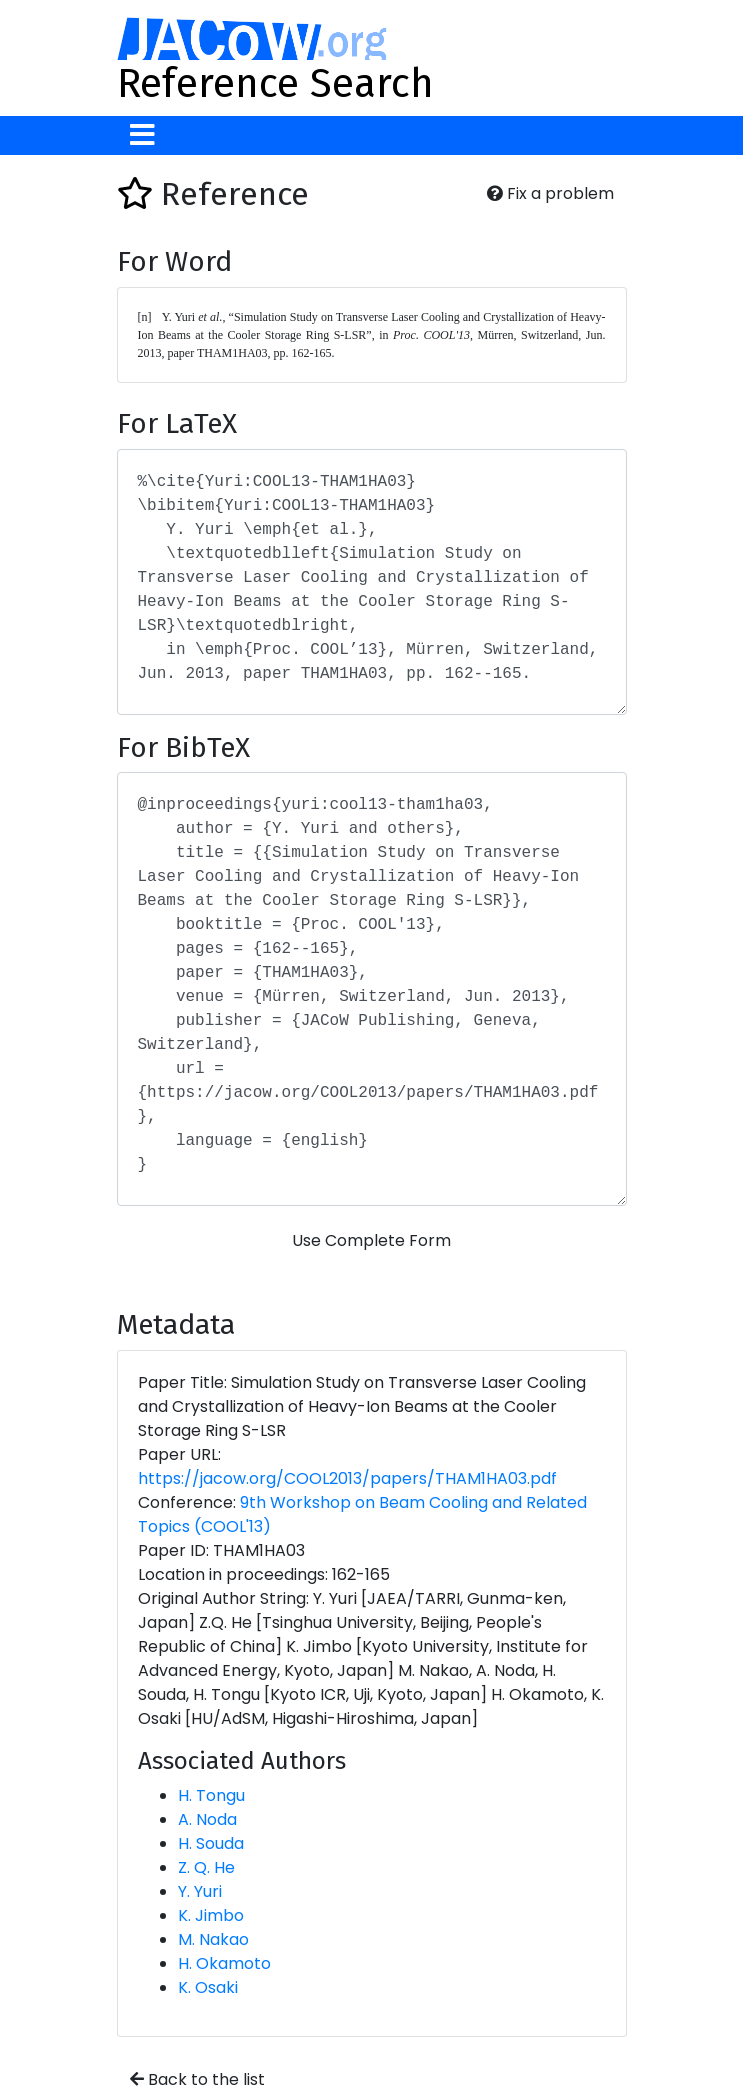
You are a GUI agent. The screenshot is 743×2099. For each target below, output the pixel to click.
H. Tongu (211, 1795)
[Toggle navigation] (142, 135)
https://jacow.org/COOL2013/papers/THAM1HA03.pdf (347, 1478)
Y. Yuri (200, 1891)
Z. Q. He (206, 1867)
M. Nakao (213, 1939)
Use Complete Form (371, 1240)
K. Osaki (208, 1987)
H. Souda (211, 1843)
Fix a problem (550, 193)
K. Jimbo (211, 1915)
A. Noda (207, 1819)
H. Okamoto (224, 1963)
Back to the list (197, 2079)
